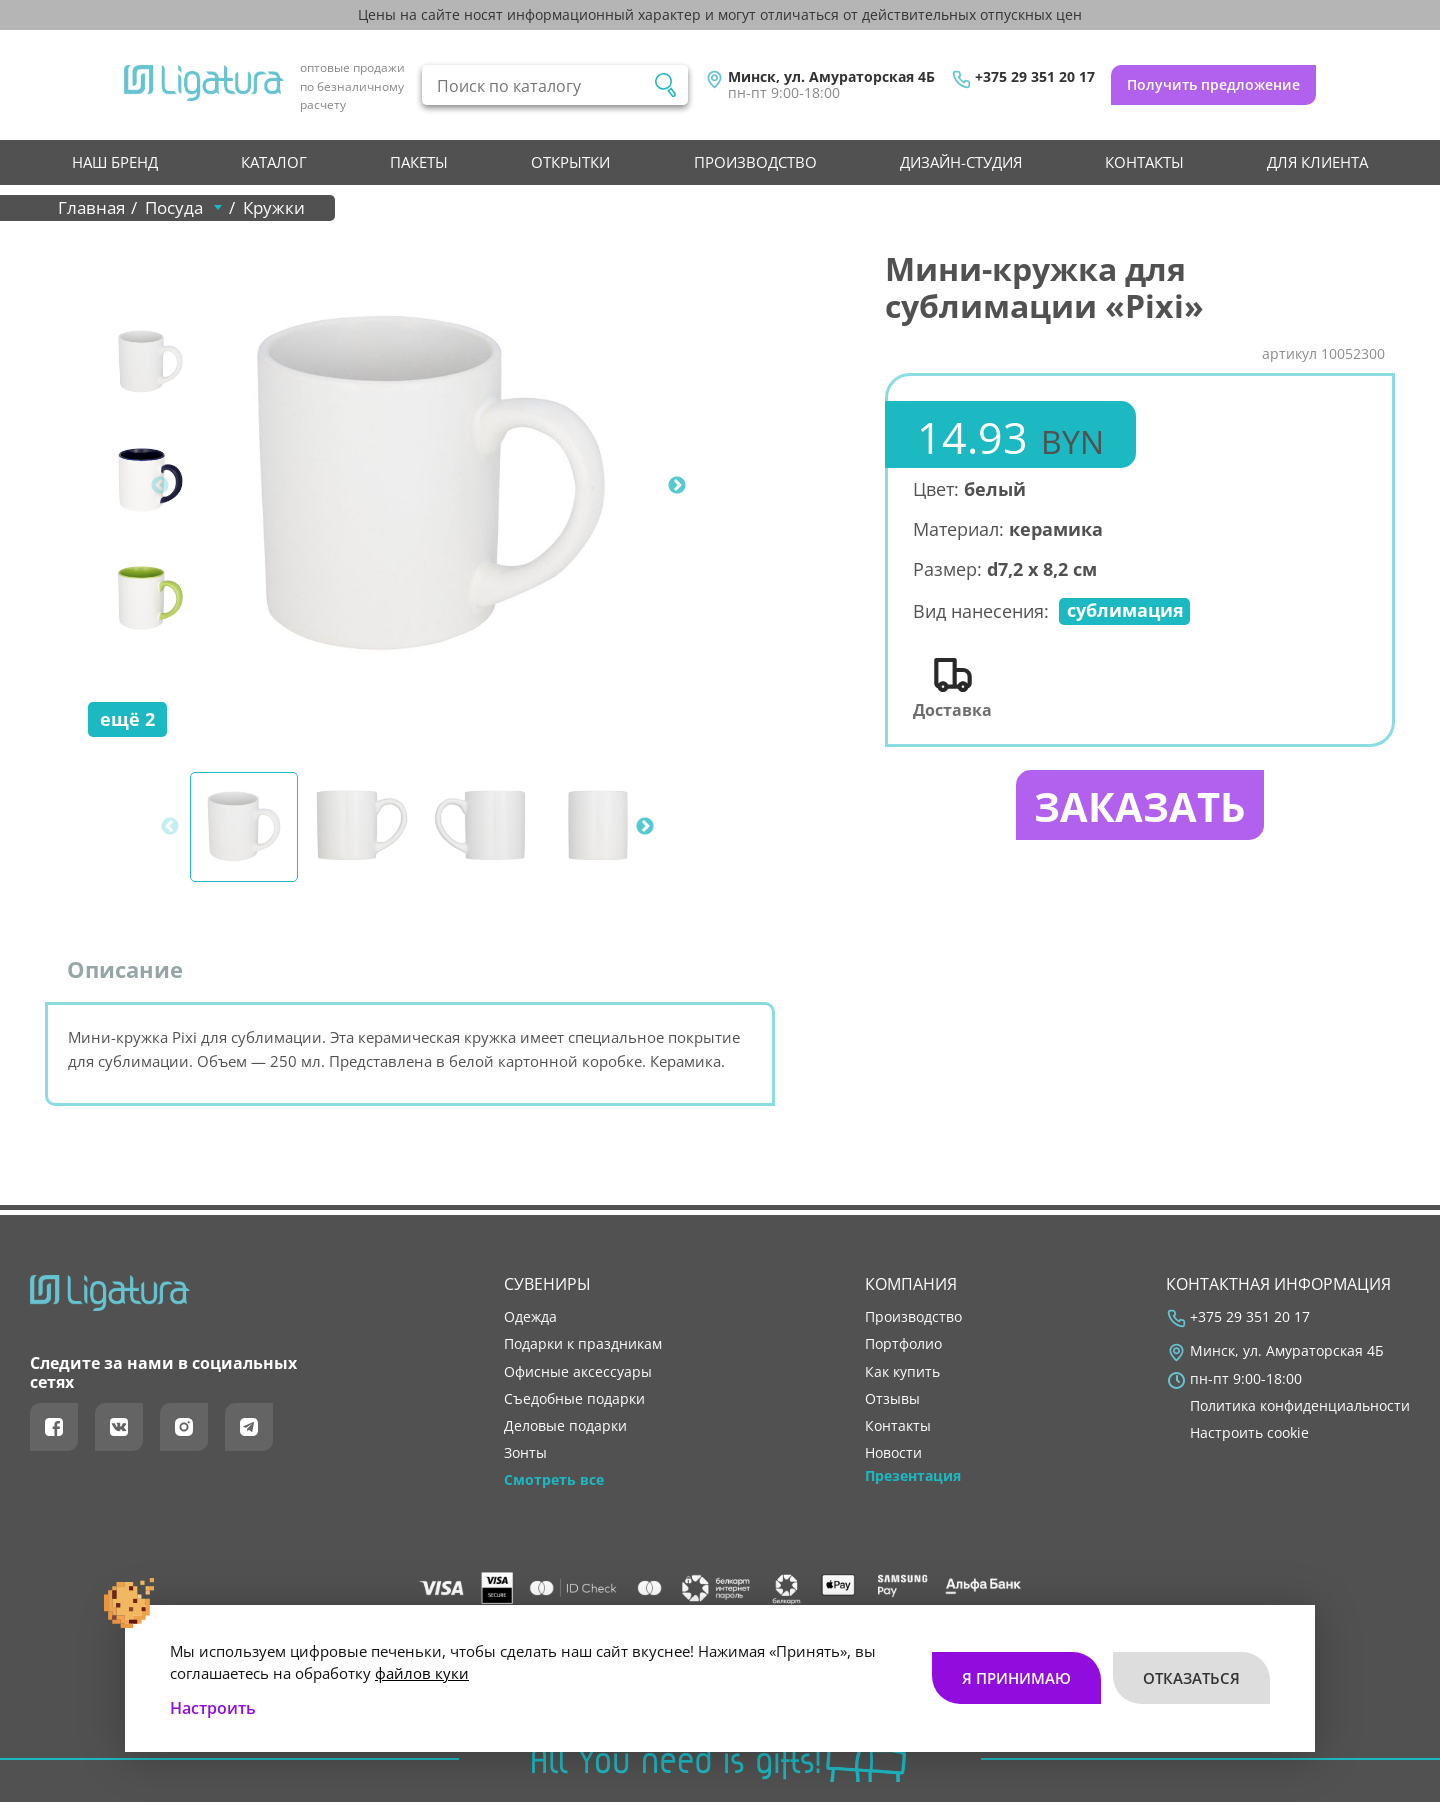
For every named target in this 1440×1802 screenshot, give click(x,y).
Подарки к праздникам (583, 1344)
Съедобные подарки (574, 1399)
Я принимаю (1016, 1678)
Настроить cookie (1249, 1433)
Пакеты (419, 162)
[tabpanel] (431, 486)
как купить (902, 1372)
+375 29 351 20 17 (1035, 77)
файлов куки (422, 1673)
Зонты (525, 1453)
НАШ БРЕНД (115, 162)
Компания (911, 1284)
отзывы (892, 1399)
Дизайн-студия (961, 162)
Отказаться (1191, 1678)
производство (755, 162)
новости (893, 1453)
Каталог (274, 162)
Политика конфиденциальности (1300, 1406)
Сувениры (547, 1284)
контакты (1144, 162)
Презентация (913, 1476)
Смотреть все (554, 1480)
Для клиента (1317, 162)
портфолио (903, 1344)
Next (677, 486)
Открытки (570, 162)
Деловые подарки (565, 1426)
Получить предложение (1213, 84)
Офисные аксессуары (578, 1372)
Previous (160, 486)
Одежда (530, 1317)
